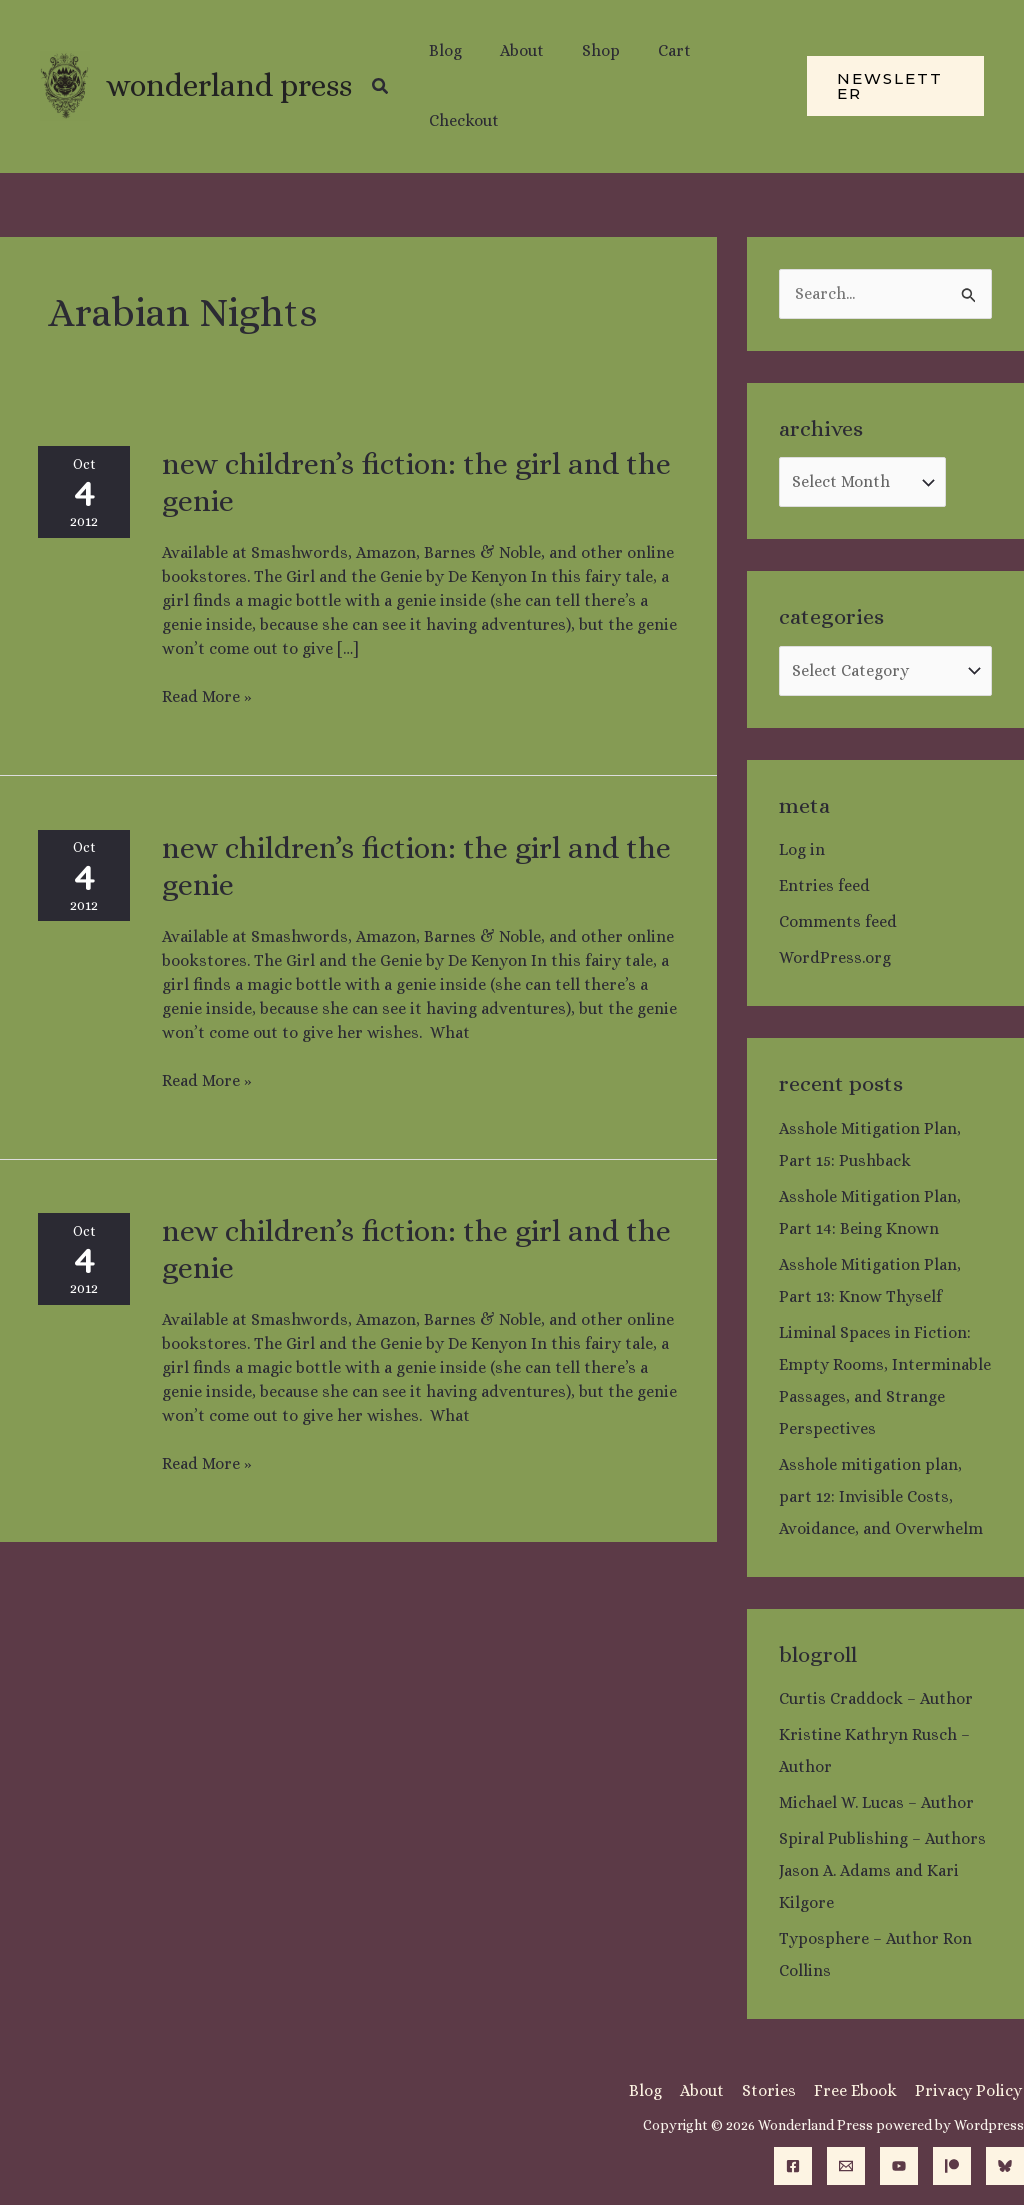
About (710, 2090)
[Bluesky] (1005, 2166)
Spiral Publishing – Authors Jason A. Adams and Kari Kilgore (882, 1870)
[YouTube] (899, 2166)
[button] (381, 86)
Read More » (207, 695)
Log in (802, 849)
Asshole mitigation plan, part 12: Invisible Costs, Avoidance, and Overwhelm (881, 1496)
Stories (775, 2090)
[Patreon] (952, 2166)
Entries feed (824, 885)
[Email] (846, 2166)
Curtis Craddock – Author (876, 1698)
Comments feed (838, 921)
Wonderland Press (229, 85)
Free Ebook (859, 2090)
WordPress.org (835, 957)
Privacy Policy (970, 2090)
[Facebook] (793, 2166)
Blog (655, 2090)
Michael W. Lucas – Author (876, 1802)
